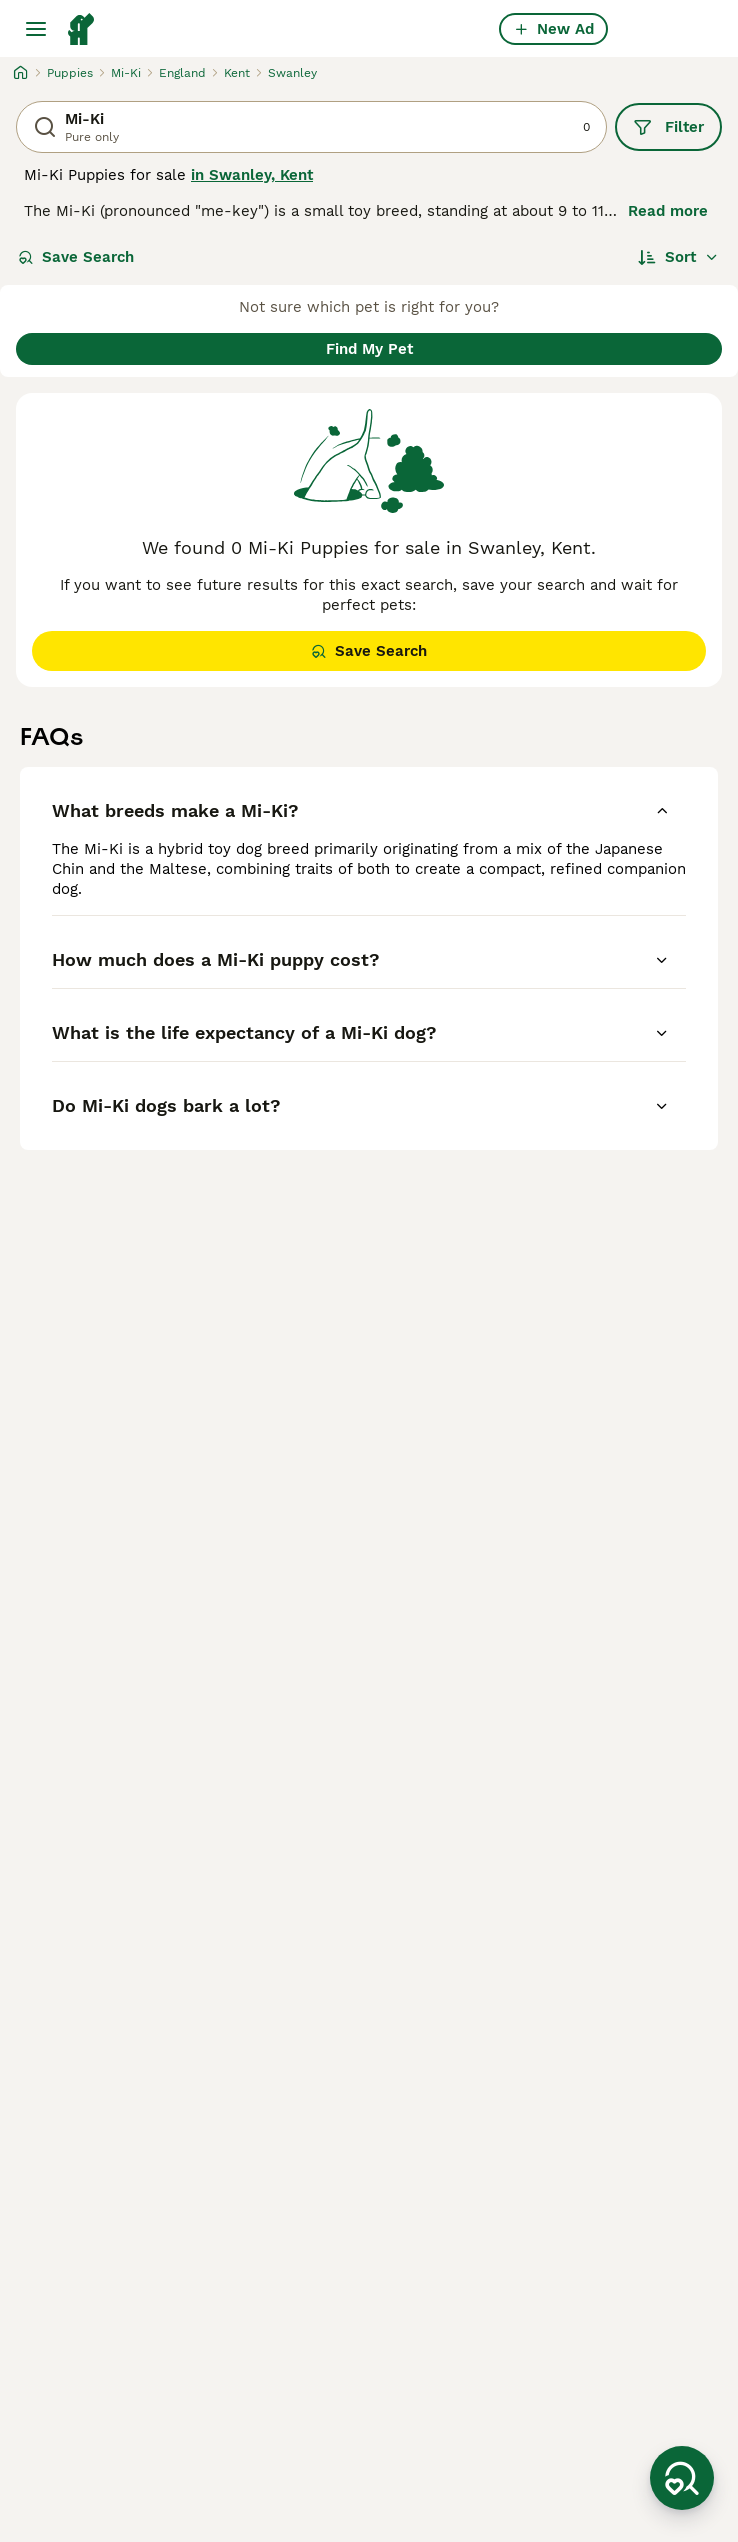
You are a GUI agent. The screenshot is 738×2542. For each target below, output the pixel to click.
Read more (668, 211)
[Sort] (678, 257)
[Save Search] (682, 2478)
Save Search (76, 257)
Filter (668, 127)
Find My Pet (369, 349)
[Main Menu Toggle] (36, 29)
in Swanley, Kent (252, 175)
